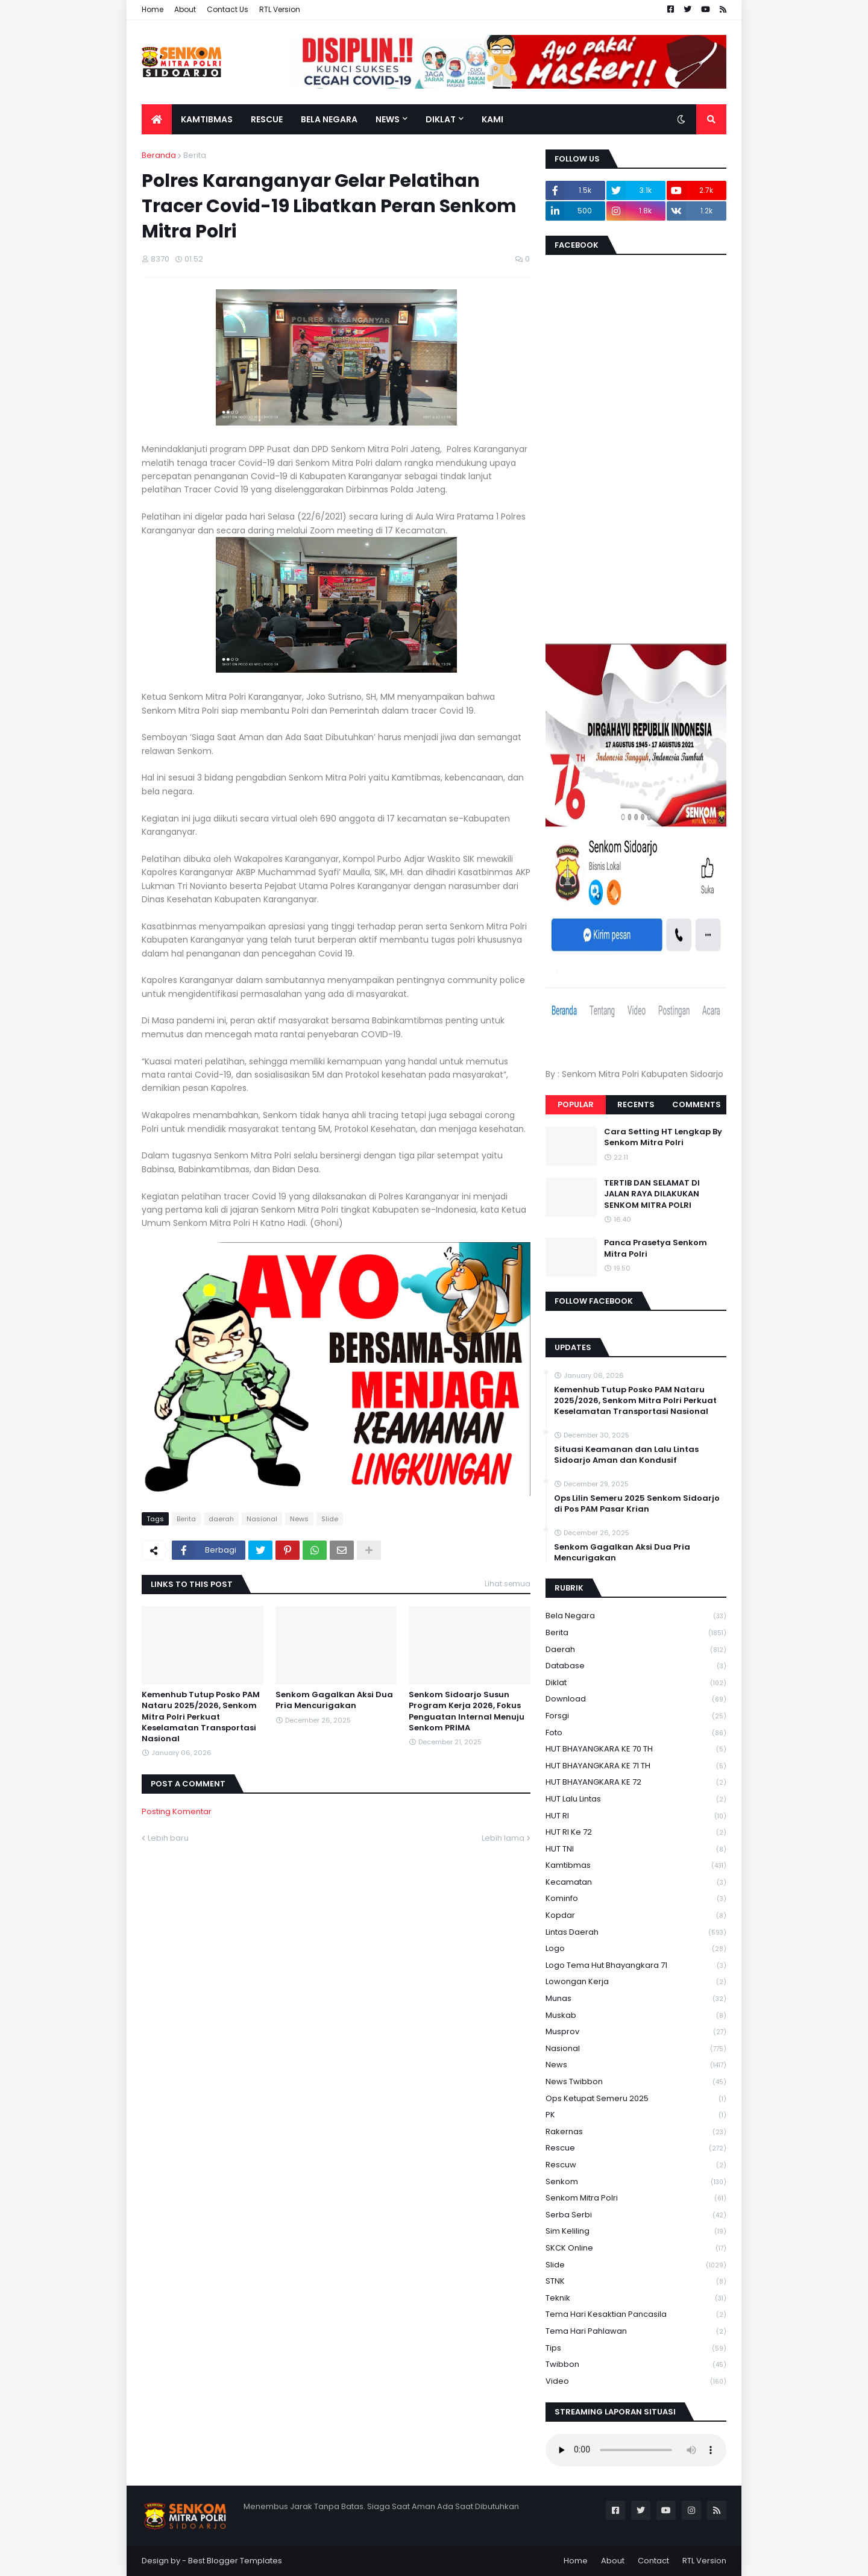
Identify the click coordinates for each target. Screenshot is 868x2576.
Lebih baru (168, 1838)
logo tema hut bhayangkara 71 (636, 1965)
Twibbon (636, 2364)
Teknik (636, 2298)
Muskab (636, 2015)
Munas (636, 1999)
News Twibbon (636, 2082)
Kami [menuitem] (492, 119)
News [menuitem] (388, 119)
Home (152, 9)
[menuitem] (157, 119)
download (636, 1699)
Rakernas (636, 2132)
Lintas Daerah (636, 1932)
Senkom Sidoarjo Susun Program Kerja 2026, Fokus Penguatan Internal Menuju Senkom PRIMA (466, 1711)
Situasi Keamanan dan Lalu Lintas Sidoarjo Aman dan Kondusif (626, 1455)
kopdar (636, 1915)
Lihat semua (507, 1584)
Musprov (636, 2032)
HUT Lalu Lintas (636, 1799)
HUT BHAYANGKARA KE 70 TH (636, 1749)
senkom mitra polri (636, 2198)
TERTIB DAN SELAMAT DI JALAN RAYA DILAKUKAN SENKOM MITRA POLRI (652, 1194)
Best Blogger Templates (235, 2560)
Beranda (159, 155)
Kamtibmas (636, 1865)
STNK (636, 2281)
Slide (329, 1519)
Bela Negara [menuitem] (329, 119)
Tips (636, 2348)
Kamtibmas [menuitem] (207, 119)
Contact (653, 2560)
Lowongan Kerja (636, 1982)
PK (636, 2115)
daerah (221, 1519)
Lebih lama (503, 1838)
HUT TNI (636, 1849)
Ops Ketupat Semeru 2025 (636, 2099)
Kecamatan (636, 1882)
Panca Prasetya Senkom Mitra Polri (655, 1248)
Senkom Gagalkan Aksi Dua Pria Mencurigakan (334, 1700)
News (299, 1519)
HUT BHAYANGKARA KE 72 (636, 1782)
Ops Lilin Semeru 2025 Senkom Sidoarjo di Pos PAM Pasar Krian (637, 1504)
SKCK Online (636, 2248)
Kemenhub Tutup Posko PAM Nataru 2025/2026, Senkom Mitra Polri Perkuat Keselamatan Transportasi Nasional (201, 1716)
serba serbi (636, 2215)
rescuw (636, 2165)
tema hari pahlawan (636, 2331)
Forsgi (636, 1716)
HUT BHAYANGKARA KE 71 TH (636, 1766)
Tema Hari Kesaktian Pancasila (636, 2314)
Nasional (262, 1519)
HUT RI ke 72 (636, 1832)
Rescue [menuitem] (267, 119)
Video (636, 2381)
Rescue (636, 2148)
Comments (696, 1104)
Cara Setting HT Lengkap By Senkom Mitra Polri (663, 1137)
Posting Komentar (177, 1811)
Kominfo (636, 1899)
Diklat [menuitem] (441, 119)
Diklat (636, 1683)
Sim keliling (636, 2231)
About (185, 9)
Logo (636, 1949)
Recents (636, 1104)
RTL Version (279, 9)
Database (636, 1666)
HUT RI (636, 1816)
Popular (576, 1104)
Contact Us (227, 9)
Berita (194, 155)
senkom (636, 2182)
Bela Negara (636, 1616)
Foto (636, 1733)
